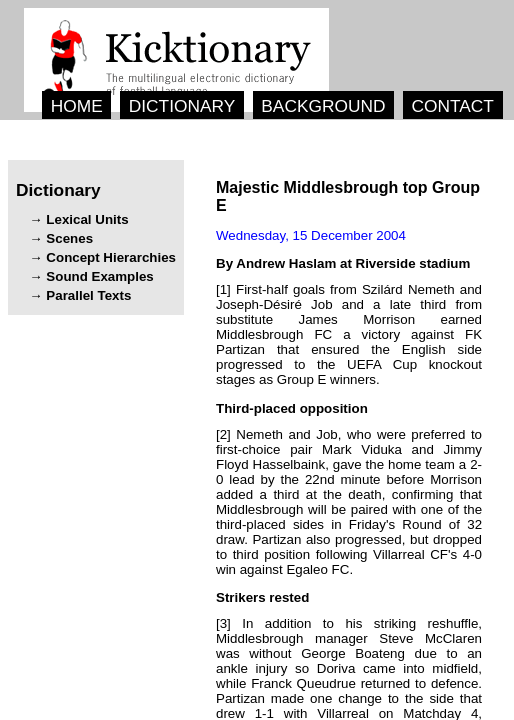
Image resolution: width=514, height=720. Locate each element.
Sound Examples (99, 276)
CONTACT (452, 106)
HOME (77, 106)
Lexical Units (87, 219)
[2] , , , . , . (349, 502)
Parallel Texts (88, 295)
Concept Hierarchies (111, 257)
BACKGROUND (323, 106)
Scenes (69, 238)
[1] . (349, 334)
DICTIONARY (182, 106)
